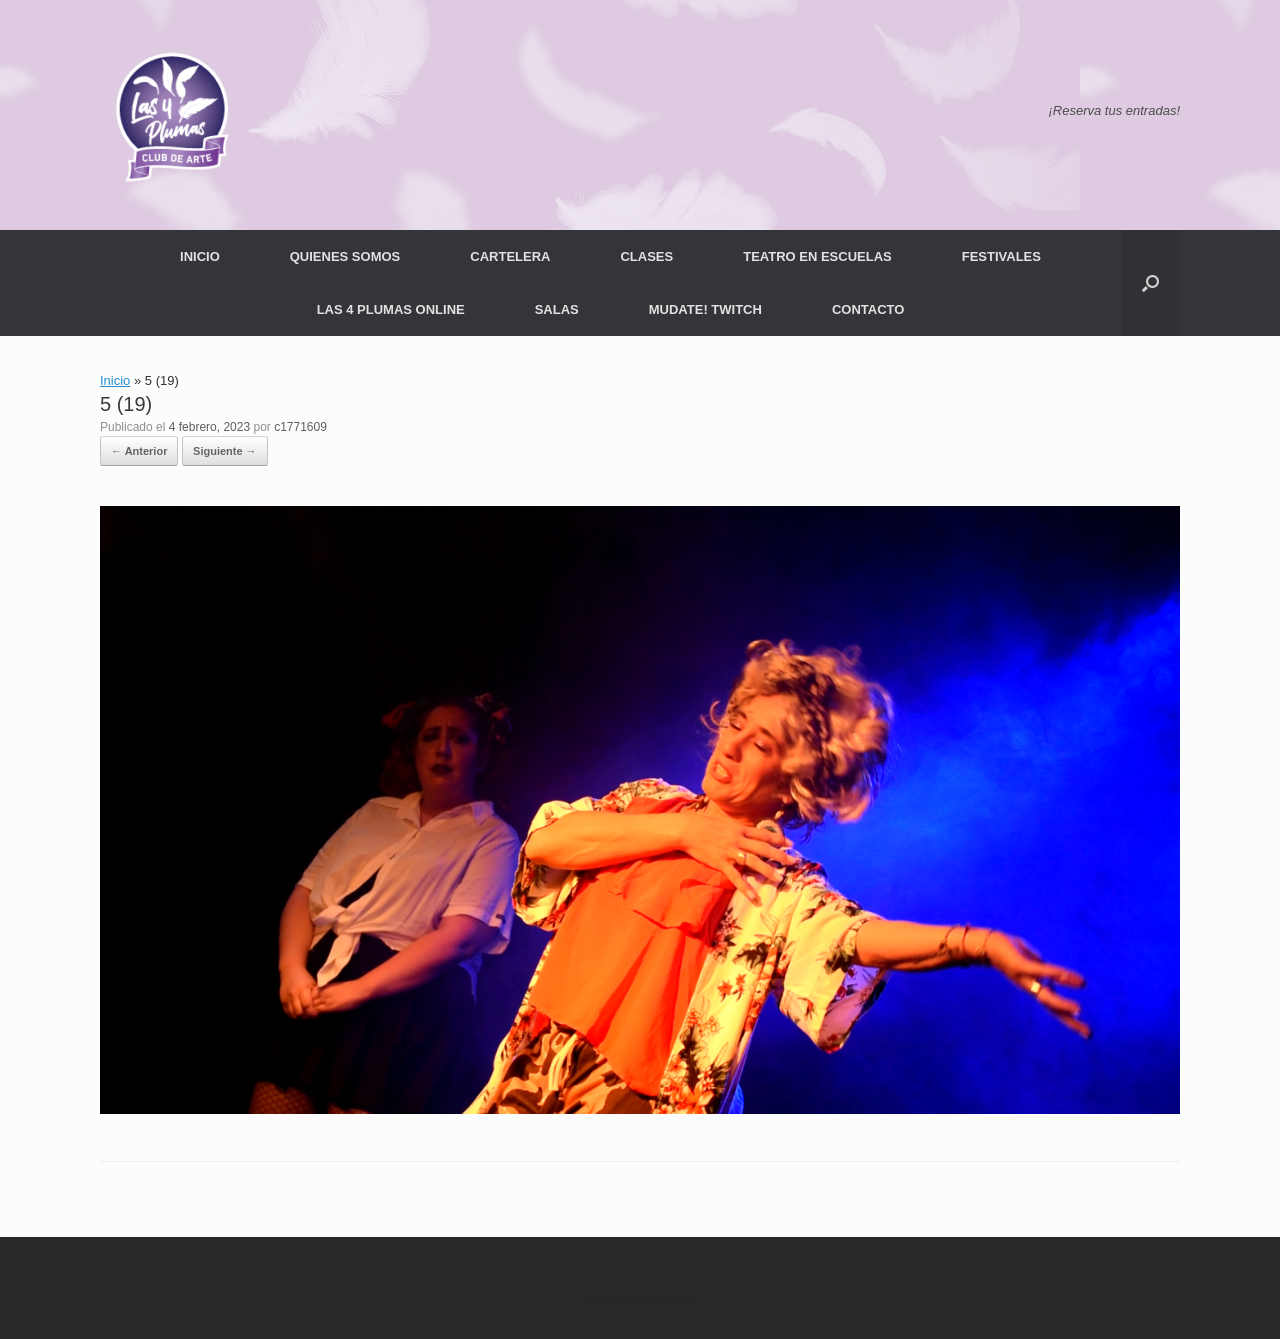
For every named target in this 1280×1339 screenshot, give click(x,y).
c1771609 (300, 427)
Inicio (115, 380)
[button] (1150, 283)
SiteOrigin (672, 1300)
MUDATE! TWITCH (705, 309)
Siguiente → (225, 451)
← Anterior (139, 451)
